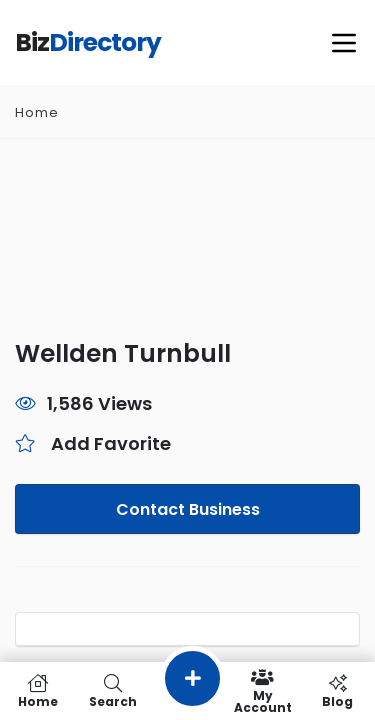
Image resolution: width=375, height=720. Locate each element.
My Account (262, 691)
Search (112, 691)
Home (37, 112)
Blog (337, 691)
